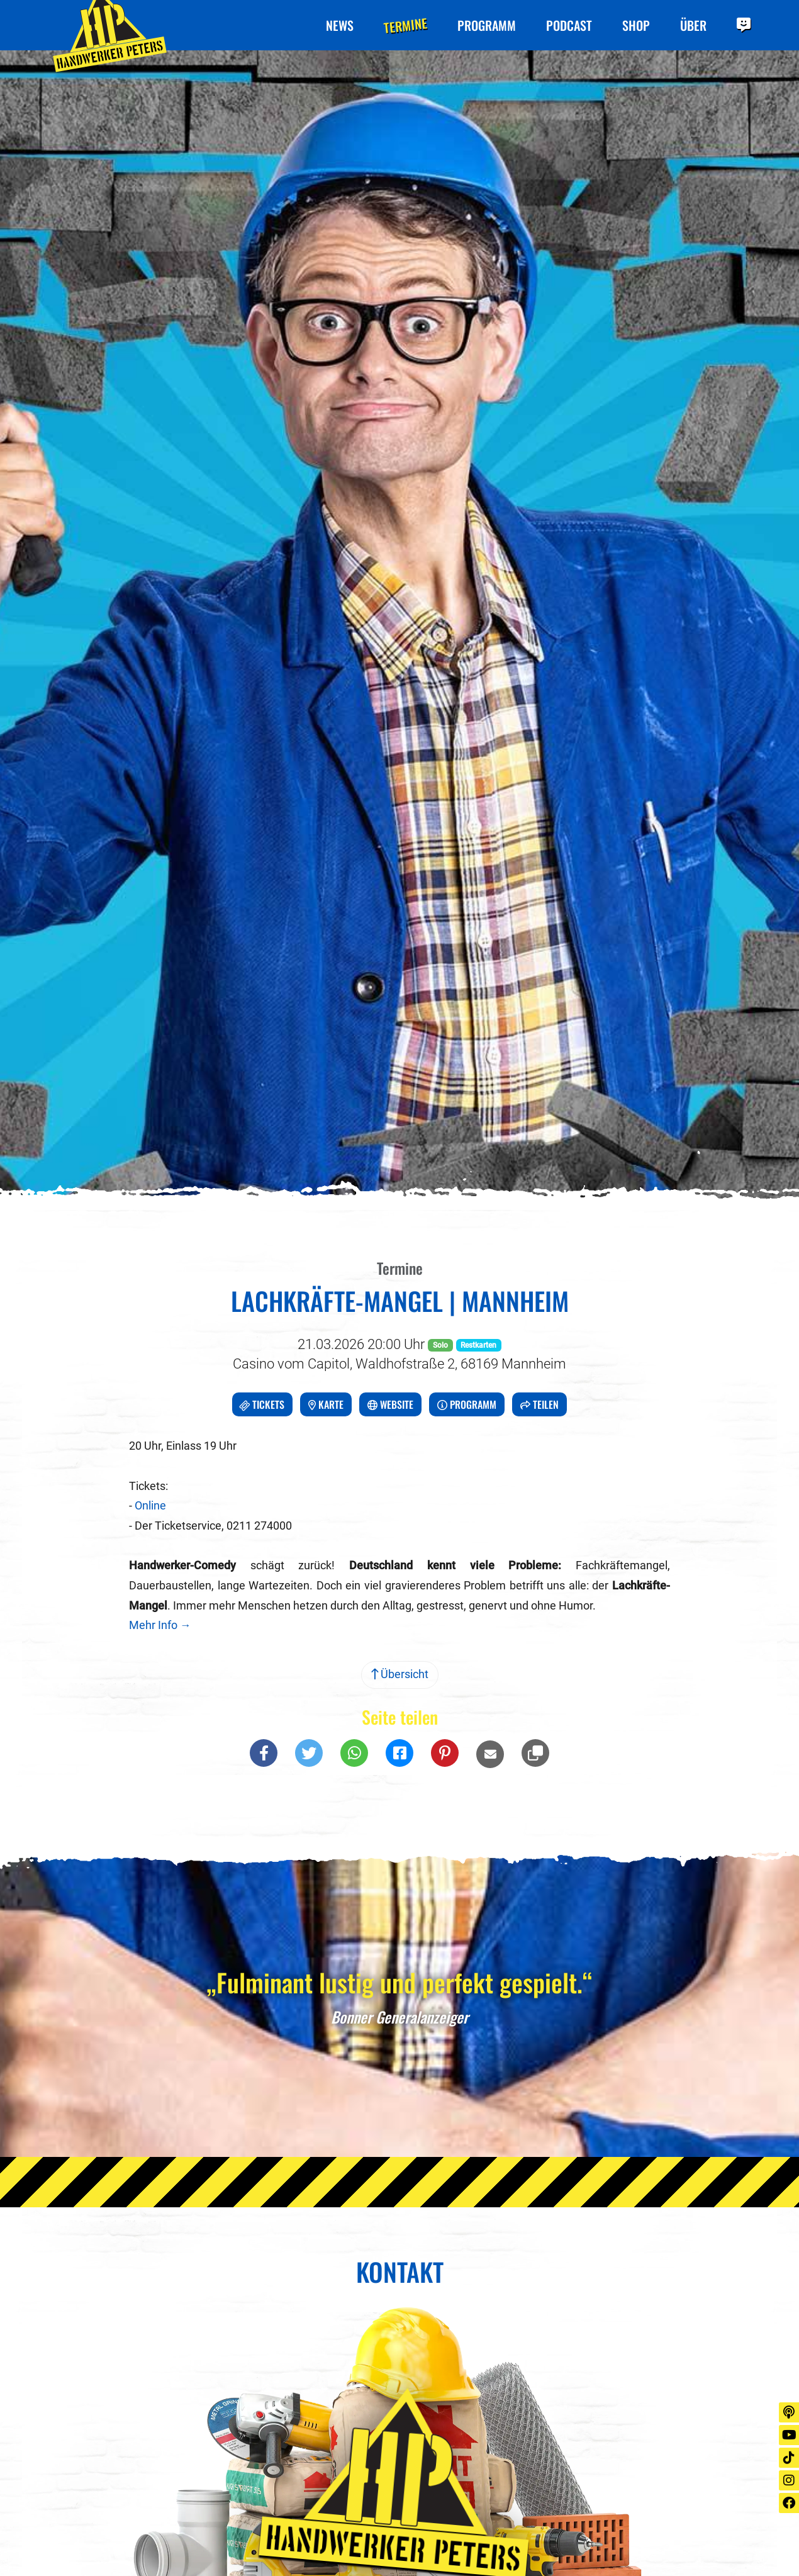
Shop (636, 25)
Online (150, 1505)
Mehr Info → (160, 1625)
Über (693, 25)
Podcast (569, 25)
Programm (486, 25)
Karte (326, 1404)
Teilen (539, 1404)
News (340, 25)
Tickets (261, 1405)
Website (390, 1404)
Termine (405, 25)
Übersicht (399, 1674)
